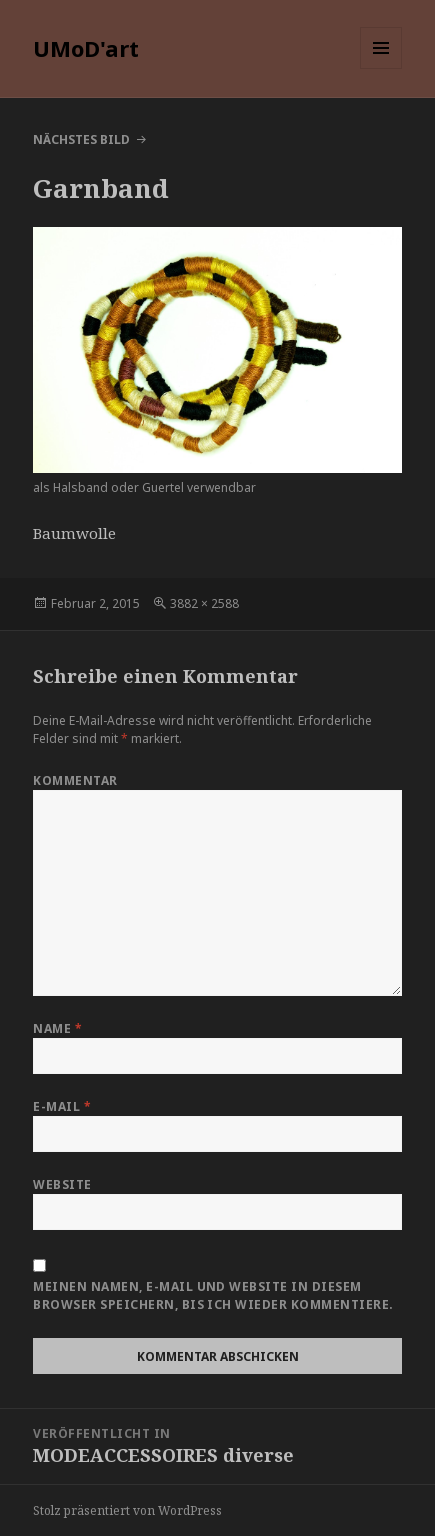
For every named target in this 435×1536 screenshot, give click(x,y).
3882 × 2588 (204, 603)
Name (57, 1028)
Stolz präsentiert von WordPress (127, 1510)
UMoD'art (86, 48)
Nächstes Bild (81, 139)
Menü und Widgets (381, 68)
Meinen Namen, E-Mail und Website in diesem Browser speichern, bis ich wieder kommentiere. (213, 1295)
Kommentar (75, 780)
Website (62, 1184)
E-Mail (62, 1106)
